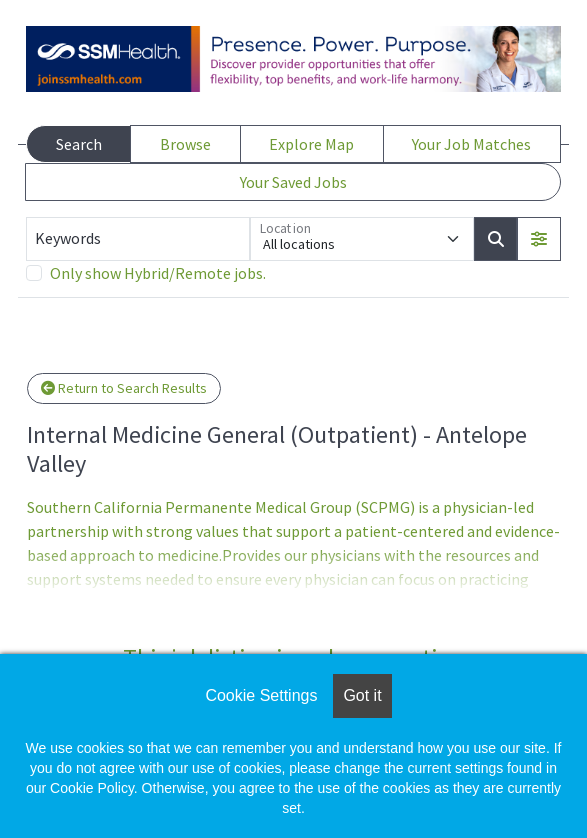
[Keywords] (138, 239)
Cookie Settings (261, 695)
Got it (362, 695)
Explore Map (311, 144)
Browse (185, 144)
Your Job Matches (471, 144)
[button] (539, 239)
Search (79, 144)
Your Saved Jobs (293, 182)
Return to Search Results (124, 388)
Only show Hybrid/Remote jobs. (158, 273)
